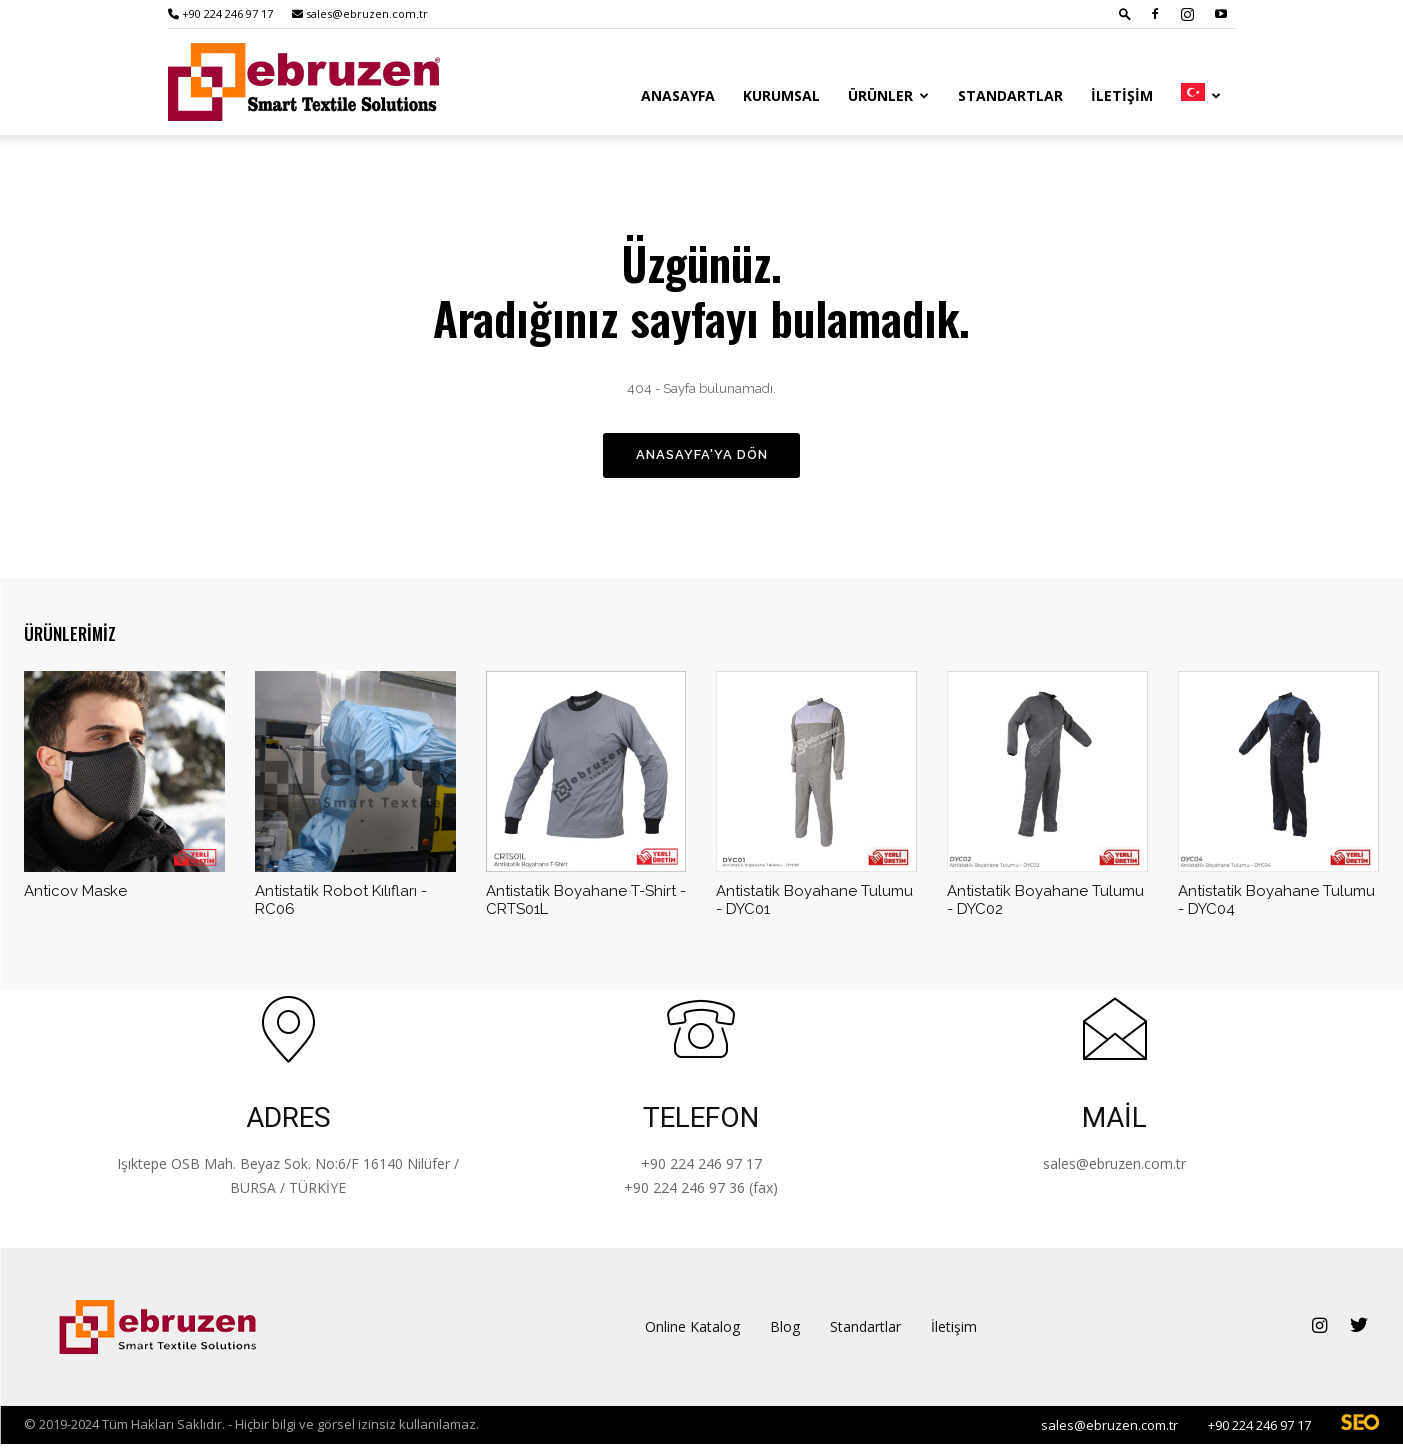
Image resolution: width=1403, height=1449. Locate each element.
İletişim (1122, 95)
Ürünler (888, 95)
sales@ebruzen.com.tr (360, 13)
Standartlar (1010, 95)
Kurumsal (781, 95)
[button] (1125, 13)
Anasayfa (678, 95)
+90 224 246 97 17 (220, 13)
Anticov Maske (75, 896)
